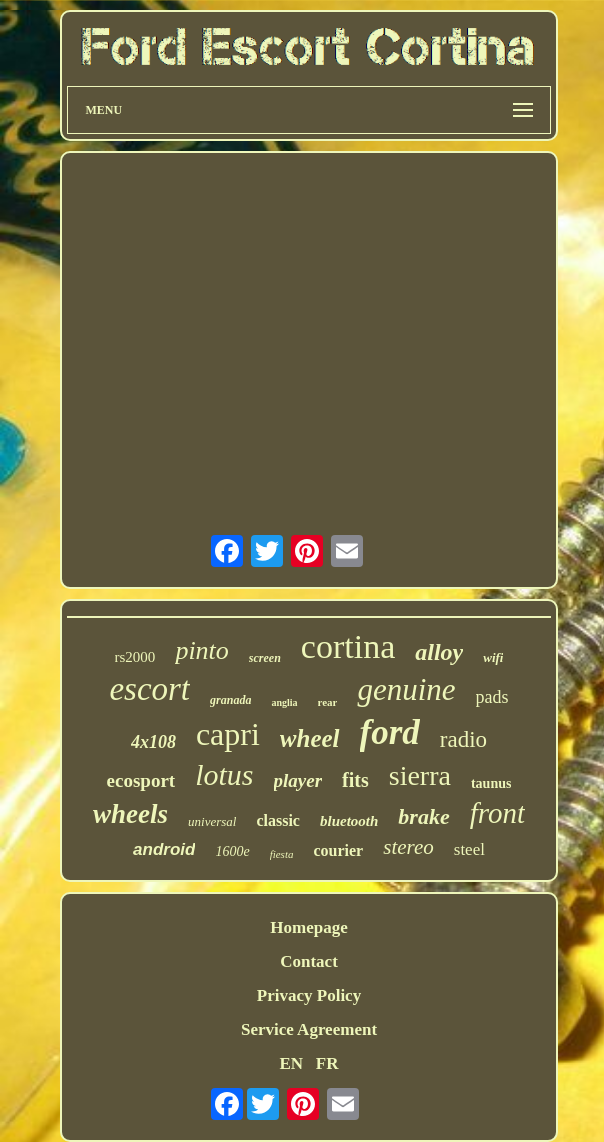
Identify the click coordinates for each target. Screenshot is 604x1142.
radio (463, 739)
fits (355, 780)
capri (228, 734)
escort (149, 689)
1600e (232, 851)
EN (291, 1063)
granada (230, 700)
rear (328, 702)
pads (492, 697)
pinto (201, 650)
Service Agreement (309, 1029)
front (497, 813)
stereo (408, 847)
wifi (493, 657)
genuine (406, 689)
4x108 (153, 742)
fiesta (282, 854)
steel (469, 849)
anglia (284, 702)
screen (265, 658)
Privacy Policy (309, 995)
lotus (224, 774)
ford (390, 732)
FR (327, 1063)
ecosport (141, 780)
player (298, 780)
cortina (348, 646)
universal (212, 821)
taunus (491, 783)
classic (278, 820)
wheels (130, 814)
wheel (310, 738)
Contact (309, 961)
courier (338, 850)
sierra (420, 775)
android (164, 849)
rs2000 (135, 657)
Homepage (308, 927)
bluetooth (349, 821)
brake (423, 816)
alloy (439, 652)
